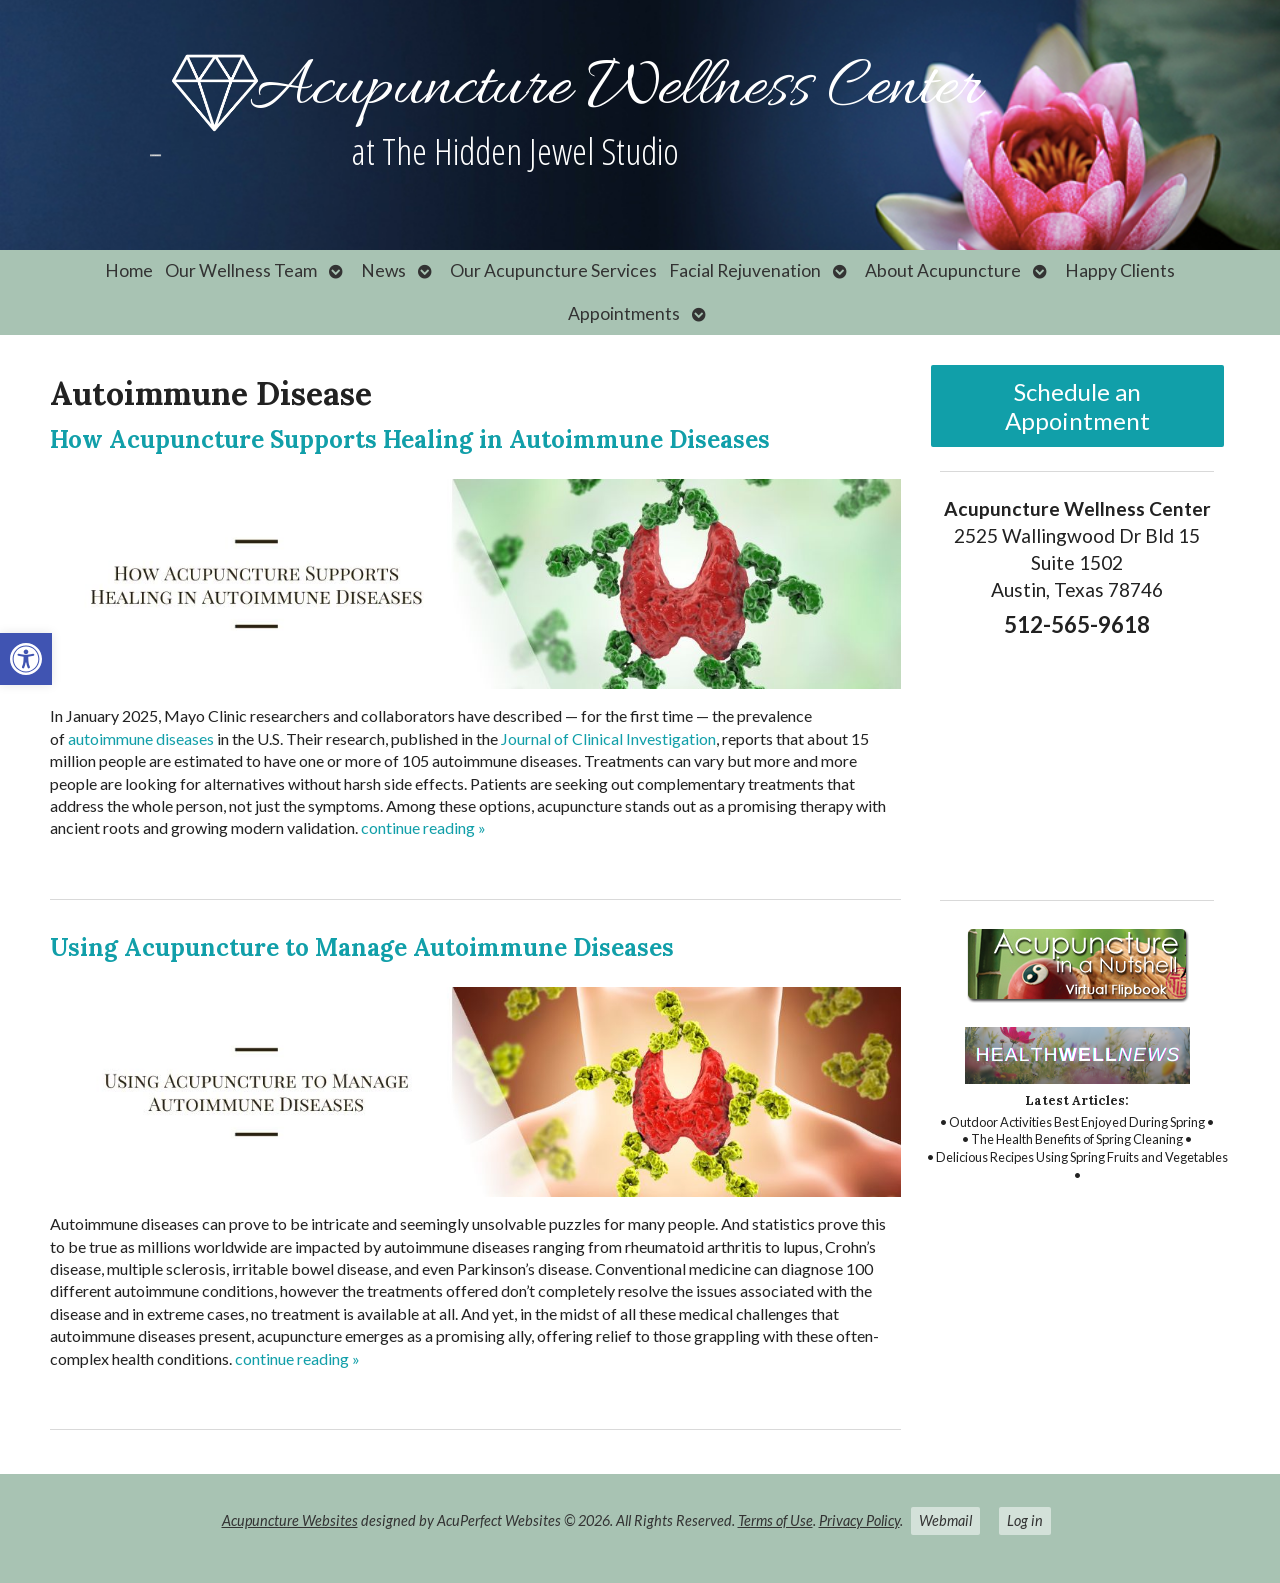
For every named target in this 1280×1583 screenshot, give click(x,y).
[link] (26, 659)
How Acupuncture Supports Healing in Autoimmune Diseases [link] (410, 439)
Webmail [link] (945, 1520)
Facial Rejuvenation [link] (745, 270)
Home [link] (129, 270)
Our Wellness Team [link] (241, 270)
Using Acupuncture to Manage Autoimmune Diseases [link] (362, 947)
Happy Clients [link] (1120, 270)
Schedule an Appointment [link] (1077, 406)
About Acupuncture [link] (943, 270)
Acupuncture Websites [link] (290, 1520)
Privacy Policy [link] (859, 1520)
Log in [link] (1025, 1520)
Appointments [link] (624, 313)
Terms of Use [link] (775, 1520)
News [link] (383, 270)
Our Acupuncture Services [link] (553, 270)
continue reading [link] (423, 827)
